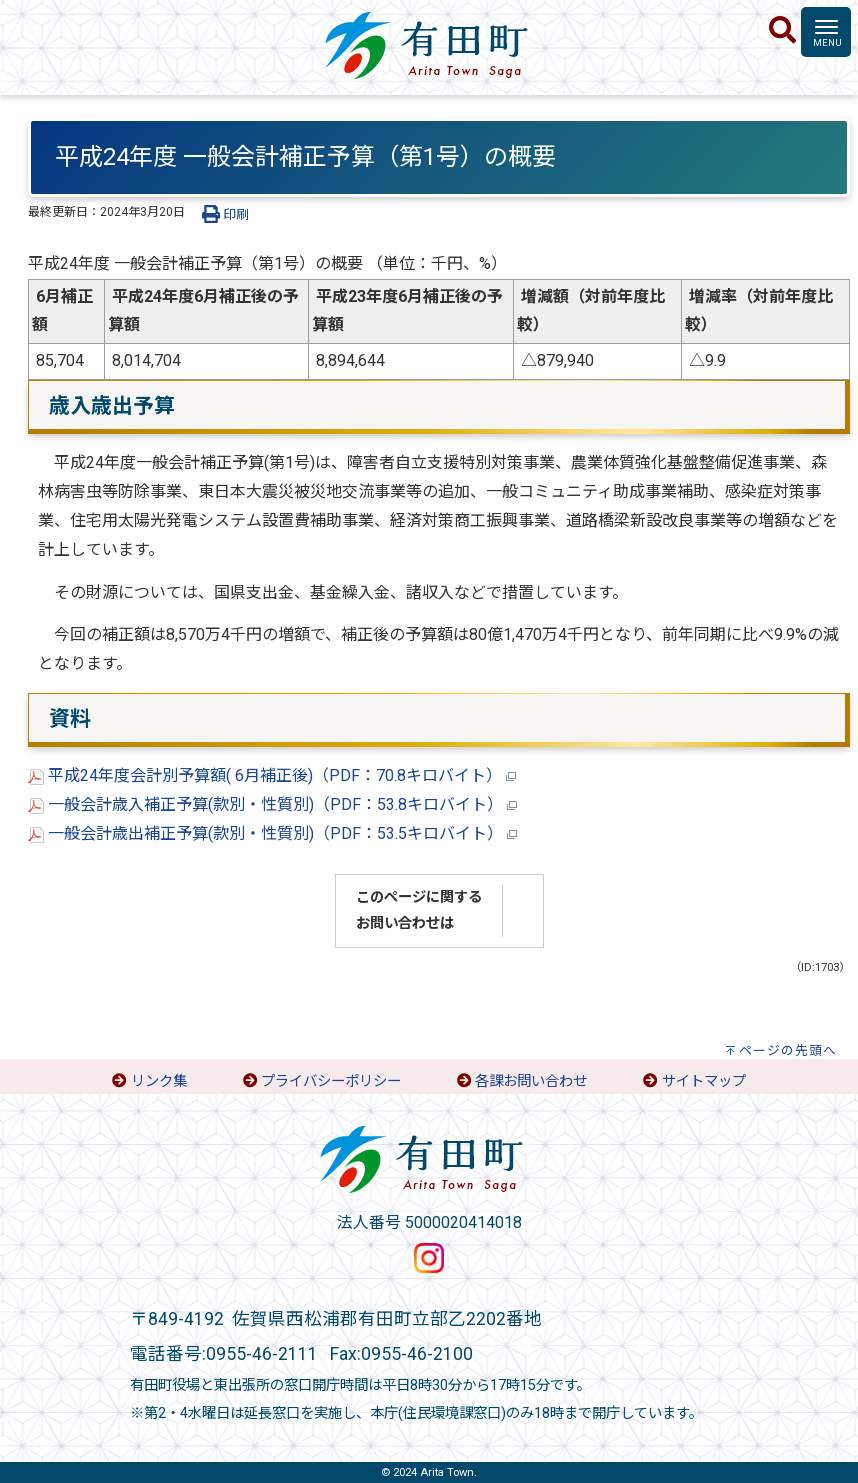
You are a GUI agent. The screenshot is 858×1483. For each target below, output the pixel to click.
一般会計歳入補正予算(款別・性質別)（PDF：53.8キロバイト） (272, 804)
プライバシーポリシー (331, 1081)
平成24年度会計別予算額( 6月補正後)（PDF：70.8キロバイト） (272, 775)
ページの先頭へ (788, 1050)
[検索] (782, 31)
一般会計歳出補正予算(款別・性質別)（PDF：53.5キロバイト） (272, 833)
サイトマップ (704, 1081)
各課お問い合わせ (531, 1081)
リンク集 (159, 1081)
